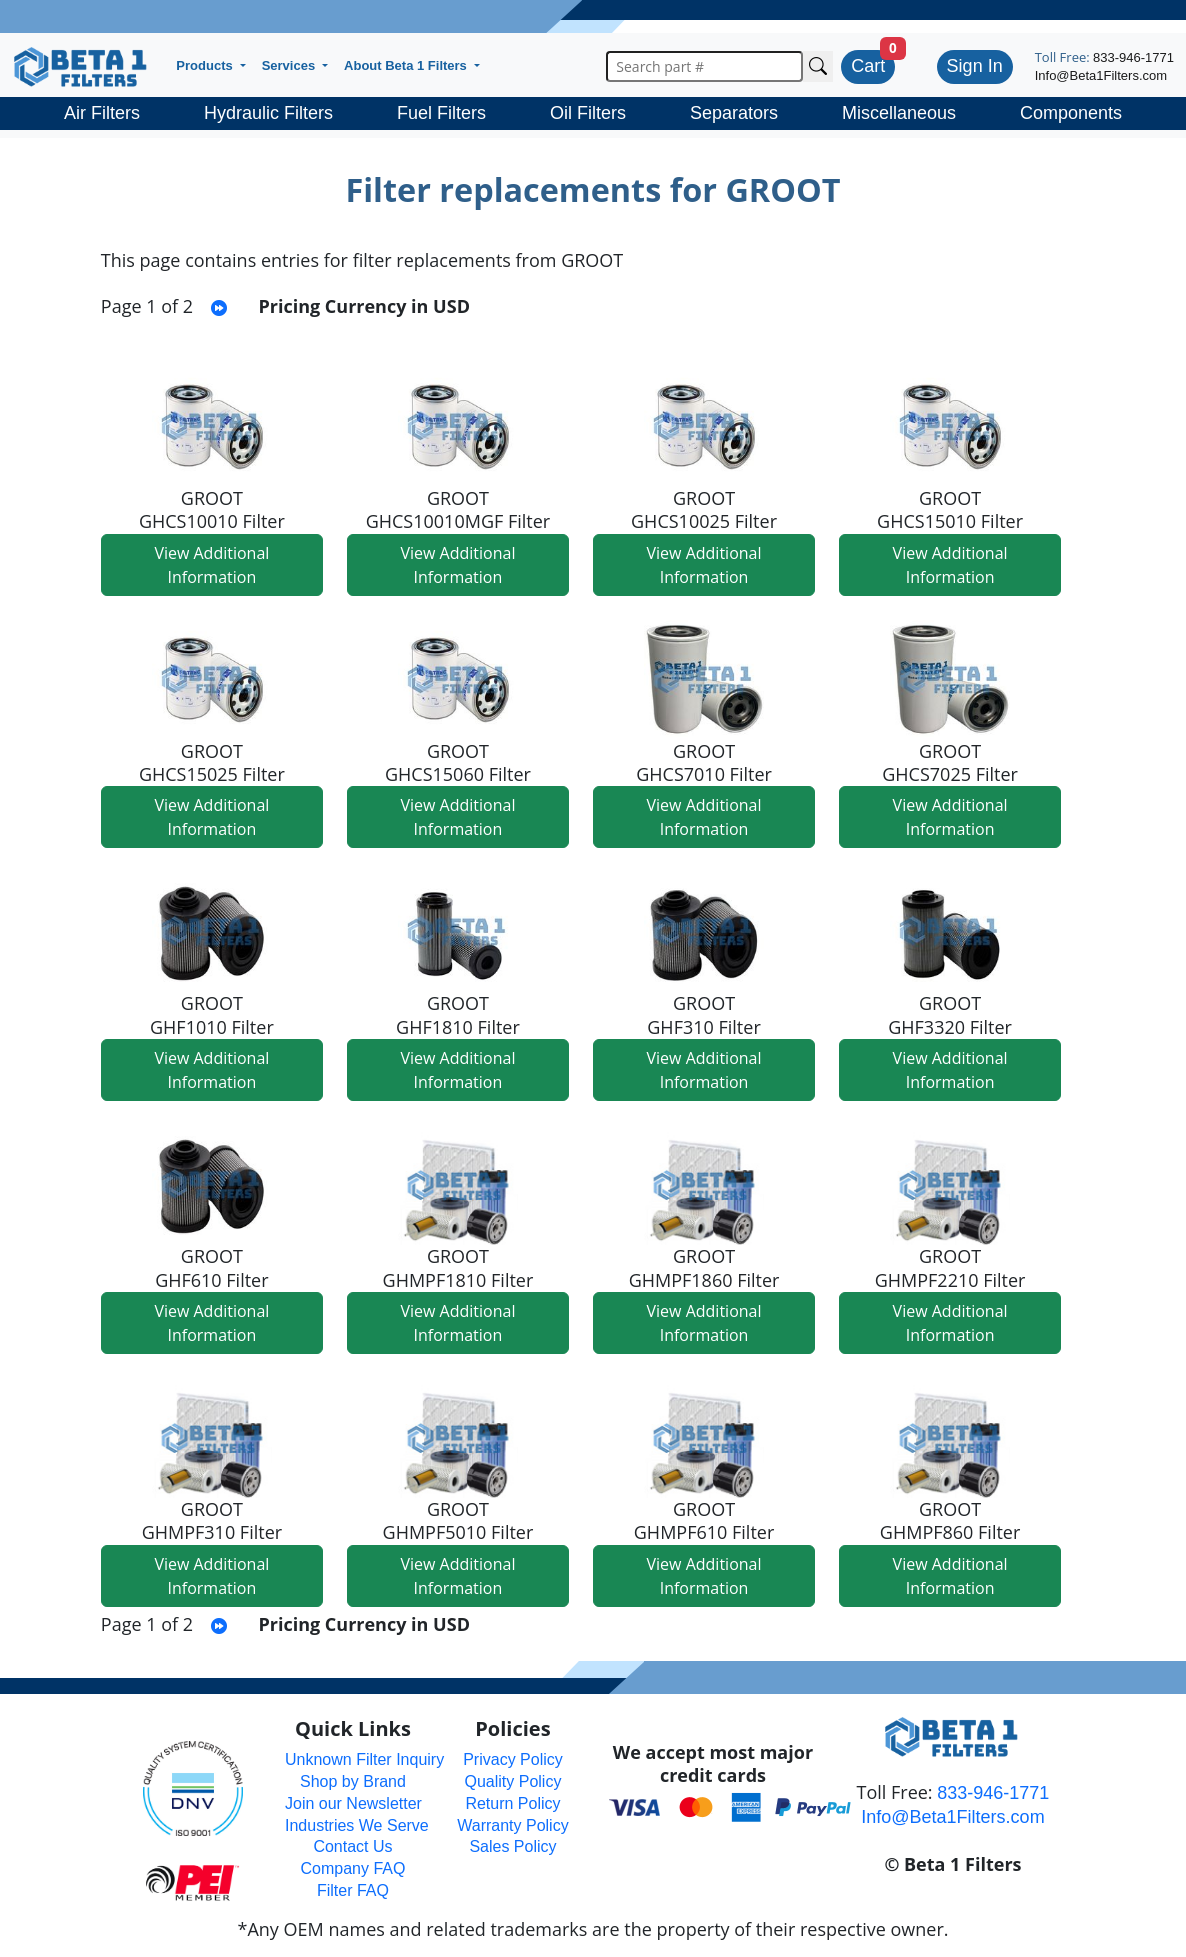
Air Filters (102, 113)
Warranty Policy (512, 1825)
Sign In (975, 66)
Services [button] (290, 65)
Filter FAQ (353, 1890)
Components (1071, 113)
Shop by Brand (353, 1781)
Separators (734, 113)
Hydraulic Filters (268, 113)
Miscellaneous (899, 113)
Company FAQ (353, 1868)
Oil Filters (588, 113)
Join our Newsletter (353, 1803)
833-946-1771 (1133, 57)
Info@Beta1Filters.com (1101, 75)
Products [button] (206, 65)
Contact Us (352, 1846)
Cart (868, 66)
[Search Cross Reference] (818, 66)
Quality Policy (513, 1781)
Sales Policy (512, 1846)
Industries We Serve (357, 1825)
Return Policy (512, 1803)
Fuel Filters (441, 113)
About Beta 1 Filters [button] (407, 65)
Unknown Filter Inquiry (364, 1759)
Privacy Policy (513, 1759)
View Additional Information (211, 565)
